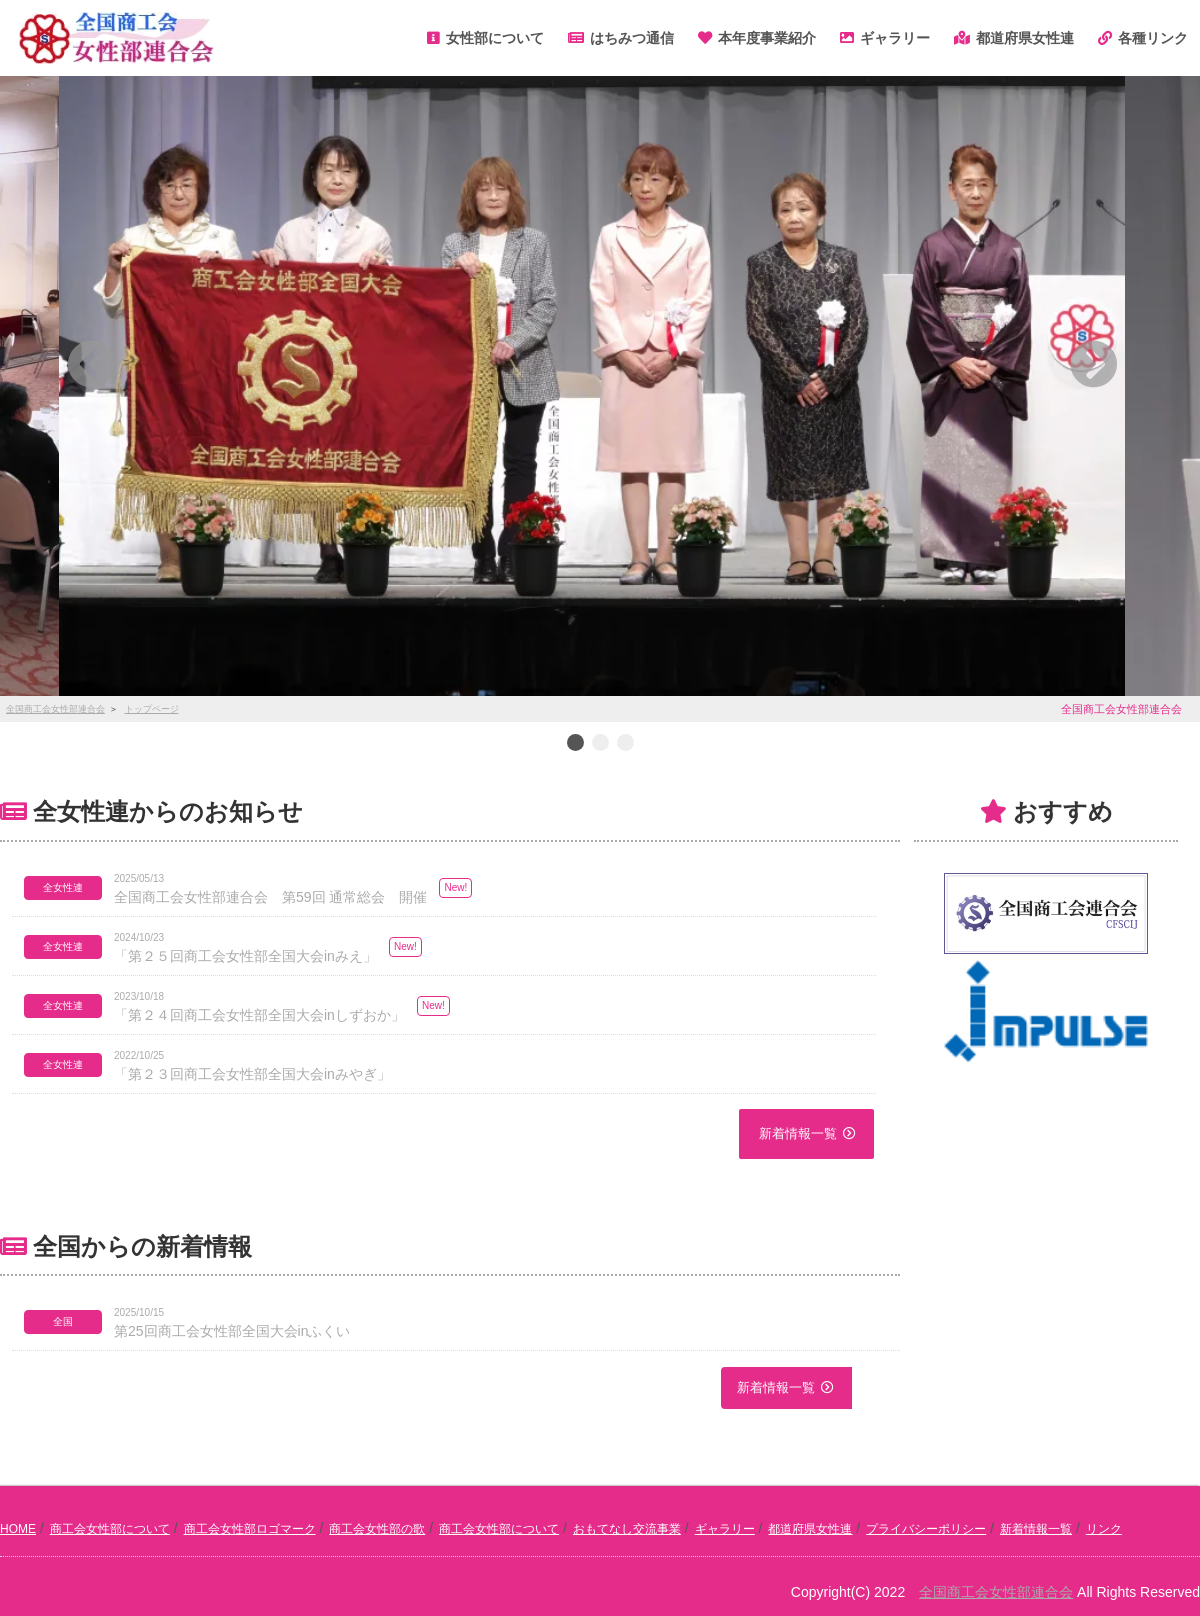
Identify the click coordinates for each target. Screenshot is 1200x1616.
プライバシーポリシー (926, 1529)
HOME (18, 1529)
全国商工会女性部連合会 (996, 1592)
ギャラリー (725, 1529)
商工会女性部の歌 (377, 1529)
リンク (1104, 1529)
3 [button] (625, 744)
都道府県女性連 (810, 1529)
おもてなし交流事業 (627, 1529)
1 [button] (575, 744)
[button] (291, 364)
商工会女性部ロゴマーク (250, 1529)
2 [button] (600, 744)
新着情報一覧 (798, 1133)
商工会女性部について (110, 1529)
